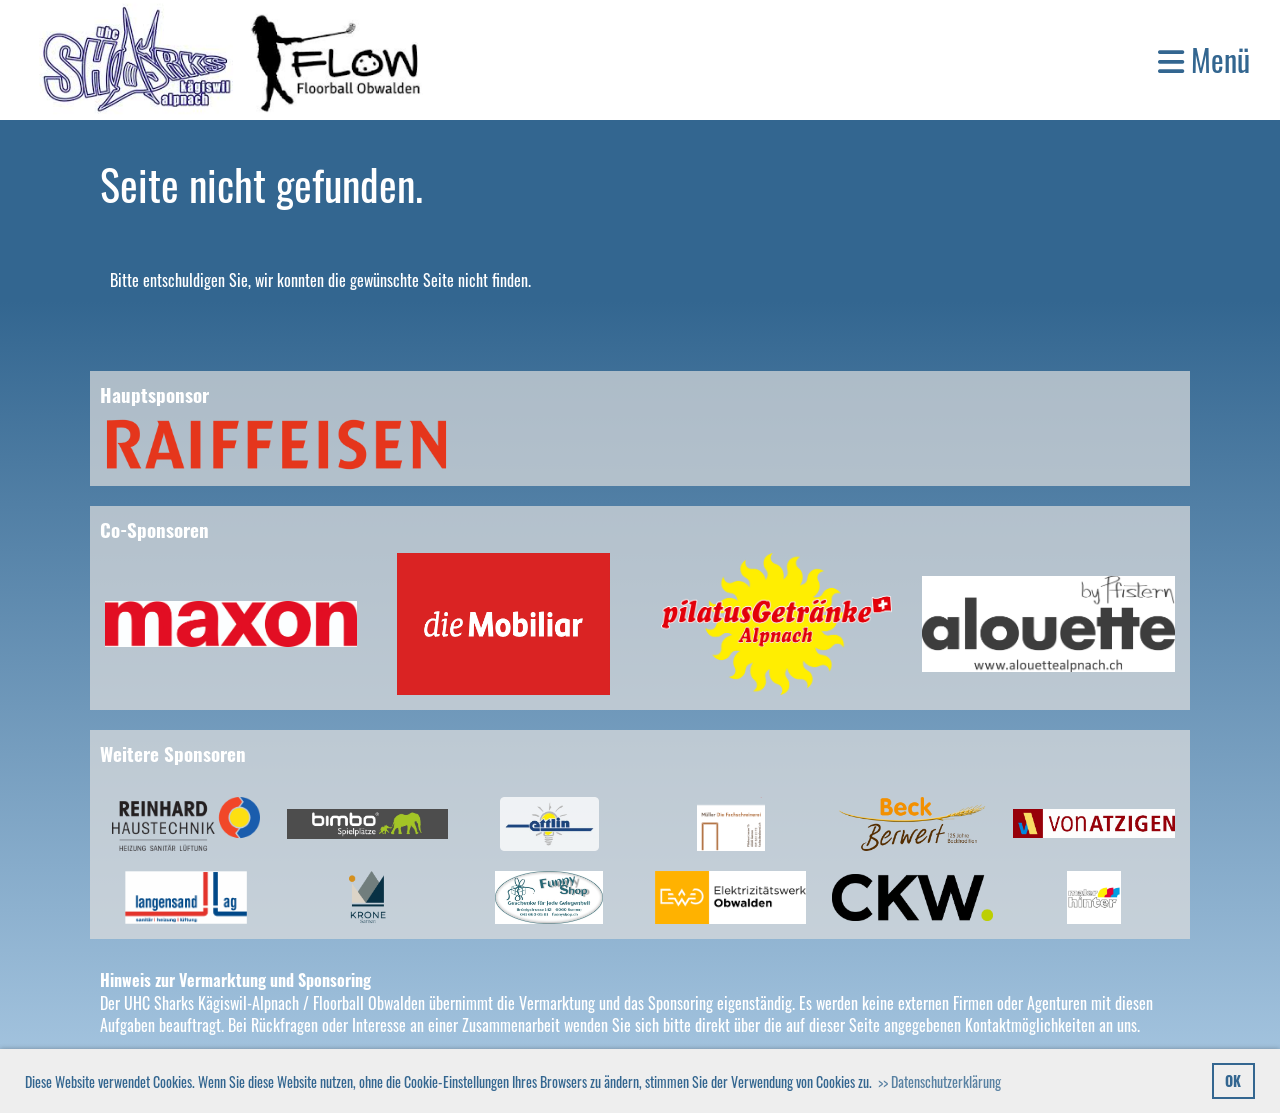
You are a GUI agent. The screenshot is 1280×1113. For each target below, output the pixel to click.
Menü (1204, 60)
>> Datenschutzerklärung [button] (939, 1081)
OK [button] (1233, 1080)
